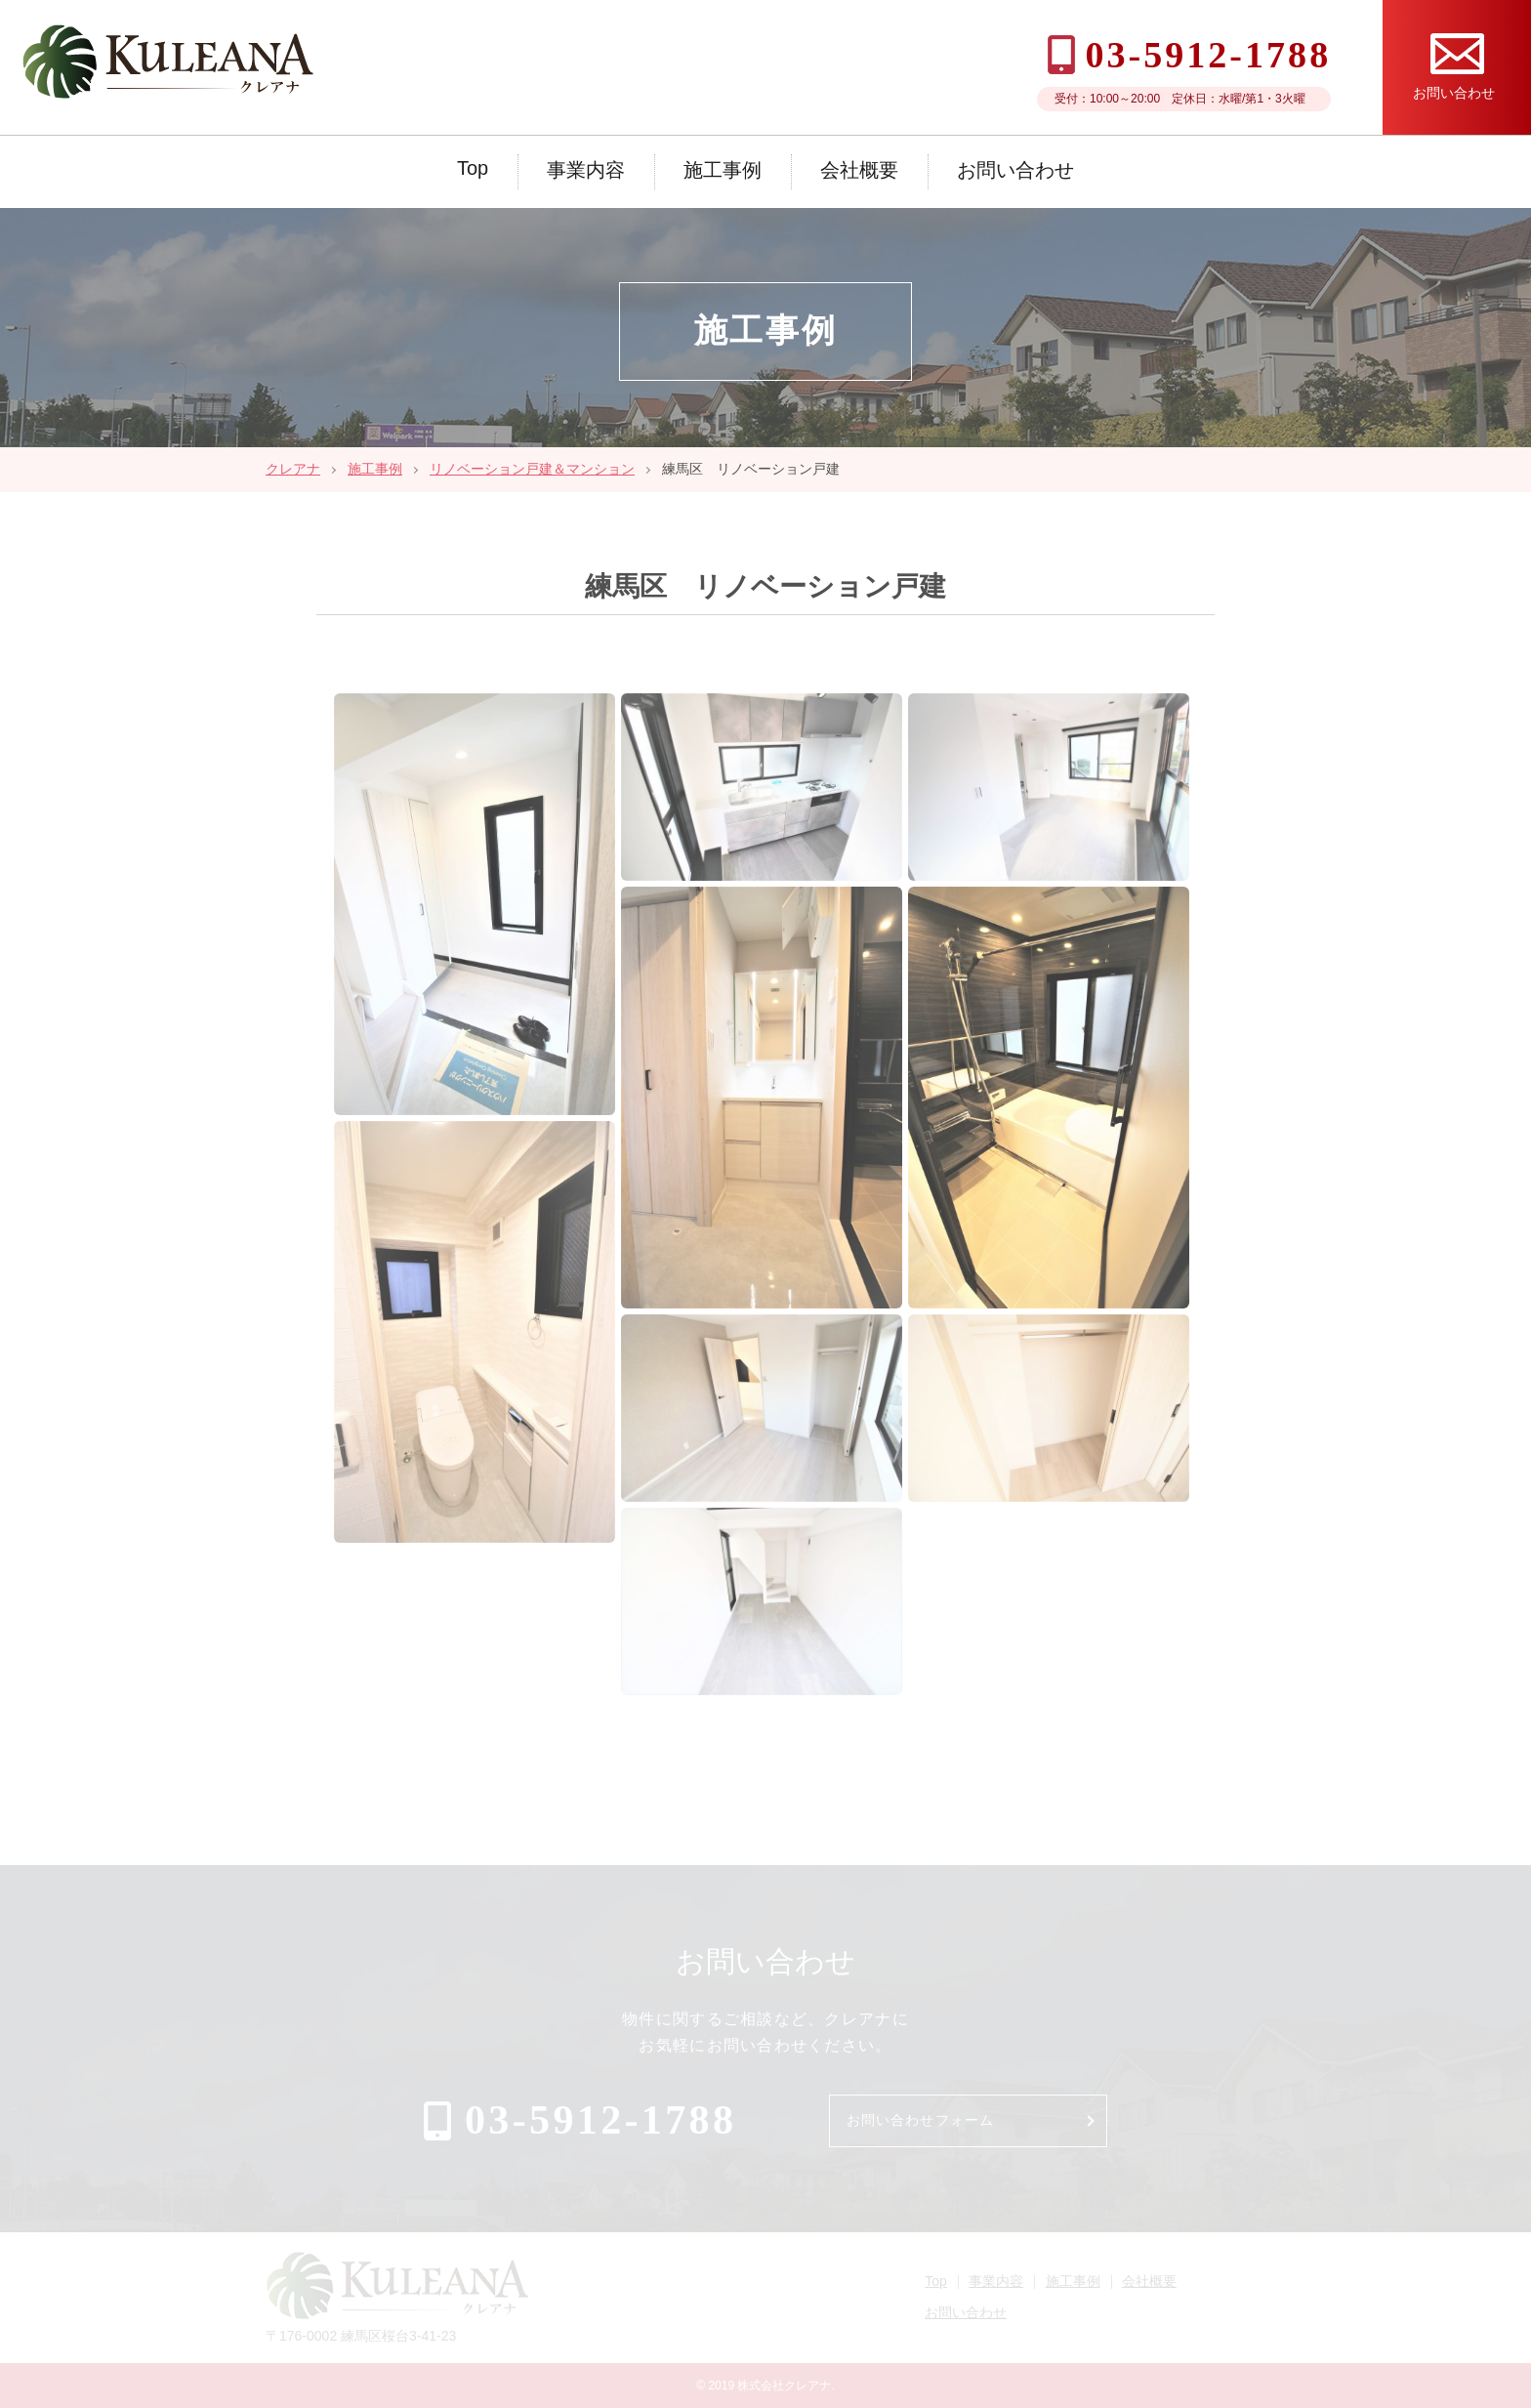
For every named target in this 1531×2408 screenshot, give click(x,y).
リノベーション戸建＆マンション (532, 469)
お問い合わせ (1015, 170)
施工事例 (722, 170)
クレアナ (293, 469)
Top (472, 168)
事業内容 (586, 170)
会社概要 (859, 170)
